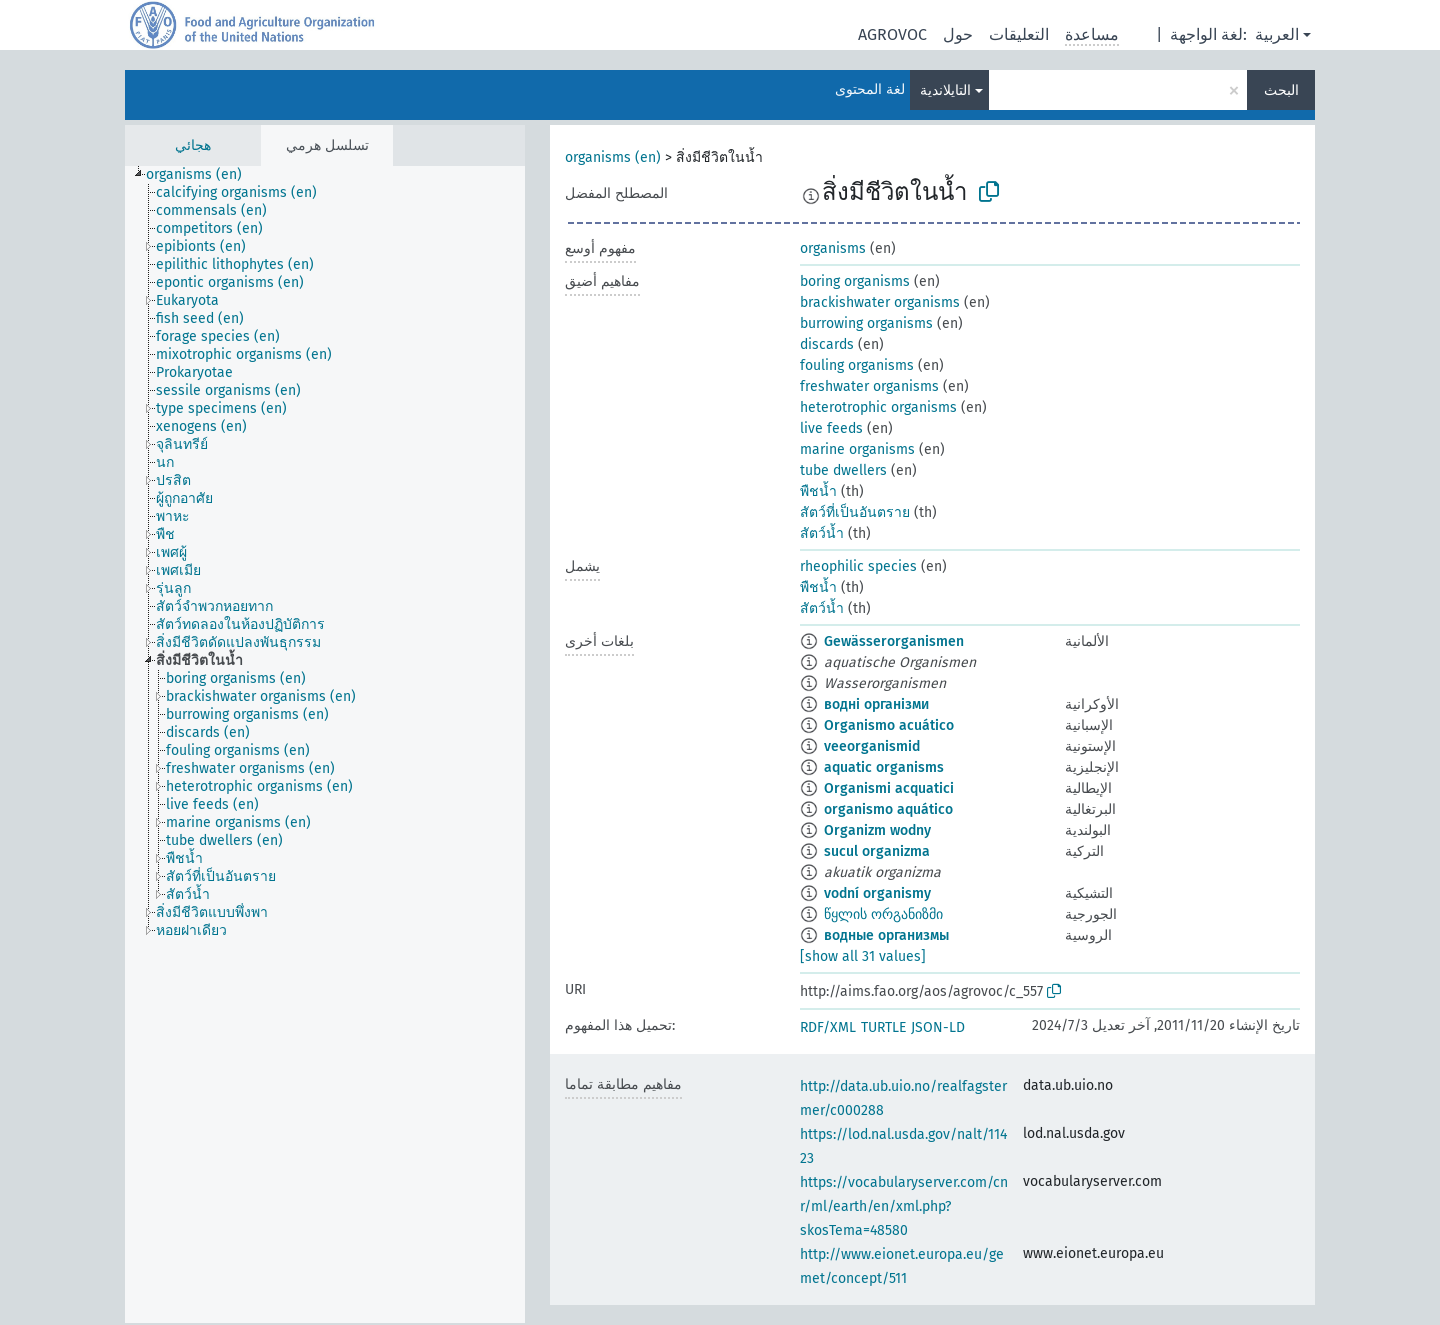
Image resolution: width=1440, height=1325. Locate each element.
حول (958, 34)
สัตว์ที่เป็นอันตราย (855, 512)
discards (827, 344)
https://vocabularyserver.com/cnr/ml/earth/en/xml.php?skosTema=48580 (904, 1206)
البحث (1281, 90)
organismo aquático (888, 809)
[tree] (325, 744)
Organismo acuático (889, 725)
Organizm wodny (877, 830)
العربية (1277, 34)
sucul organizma (877, 851)
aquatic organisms (884, 767)
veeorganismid (872, 746)
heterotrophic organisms (878, 407)
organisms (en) (613, 157)
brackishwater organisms (880, 302)
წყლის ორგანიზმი (883, 914)
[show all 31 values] (863, 956)
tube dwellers (843, 470)
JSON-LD (938, 1027)
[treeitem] (202, 175)
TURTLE (883, 1027)
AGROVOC (892, 34)
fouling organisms (857, 365)
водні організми (876, 704)
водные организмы (886, 935)
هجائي (193, 145)
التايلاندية (945, 90)
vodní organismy (877, 893)
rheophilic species (858, 566)
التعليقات (1019, 34)
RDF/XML (828, 1027)
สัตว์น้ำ (822, 533)
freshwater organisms (869, 386)
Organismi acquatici (889, 788)
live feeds (831, 428)
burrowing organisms (866, 323)
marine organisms (857, 449)
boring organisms (855, 281)
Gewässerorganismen (894, 641)
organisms (833, 248)
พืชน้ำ (818, 491)
